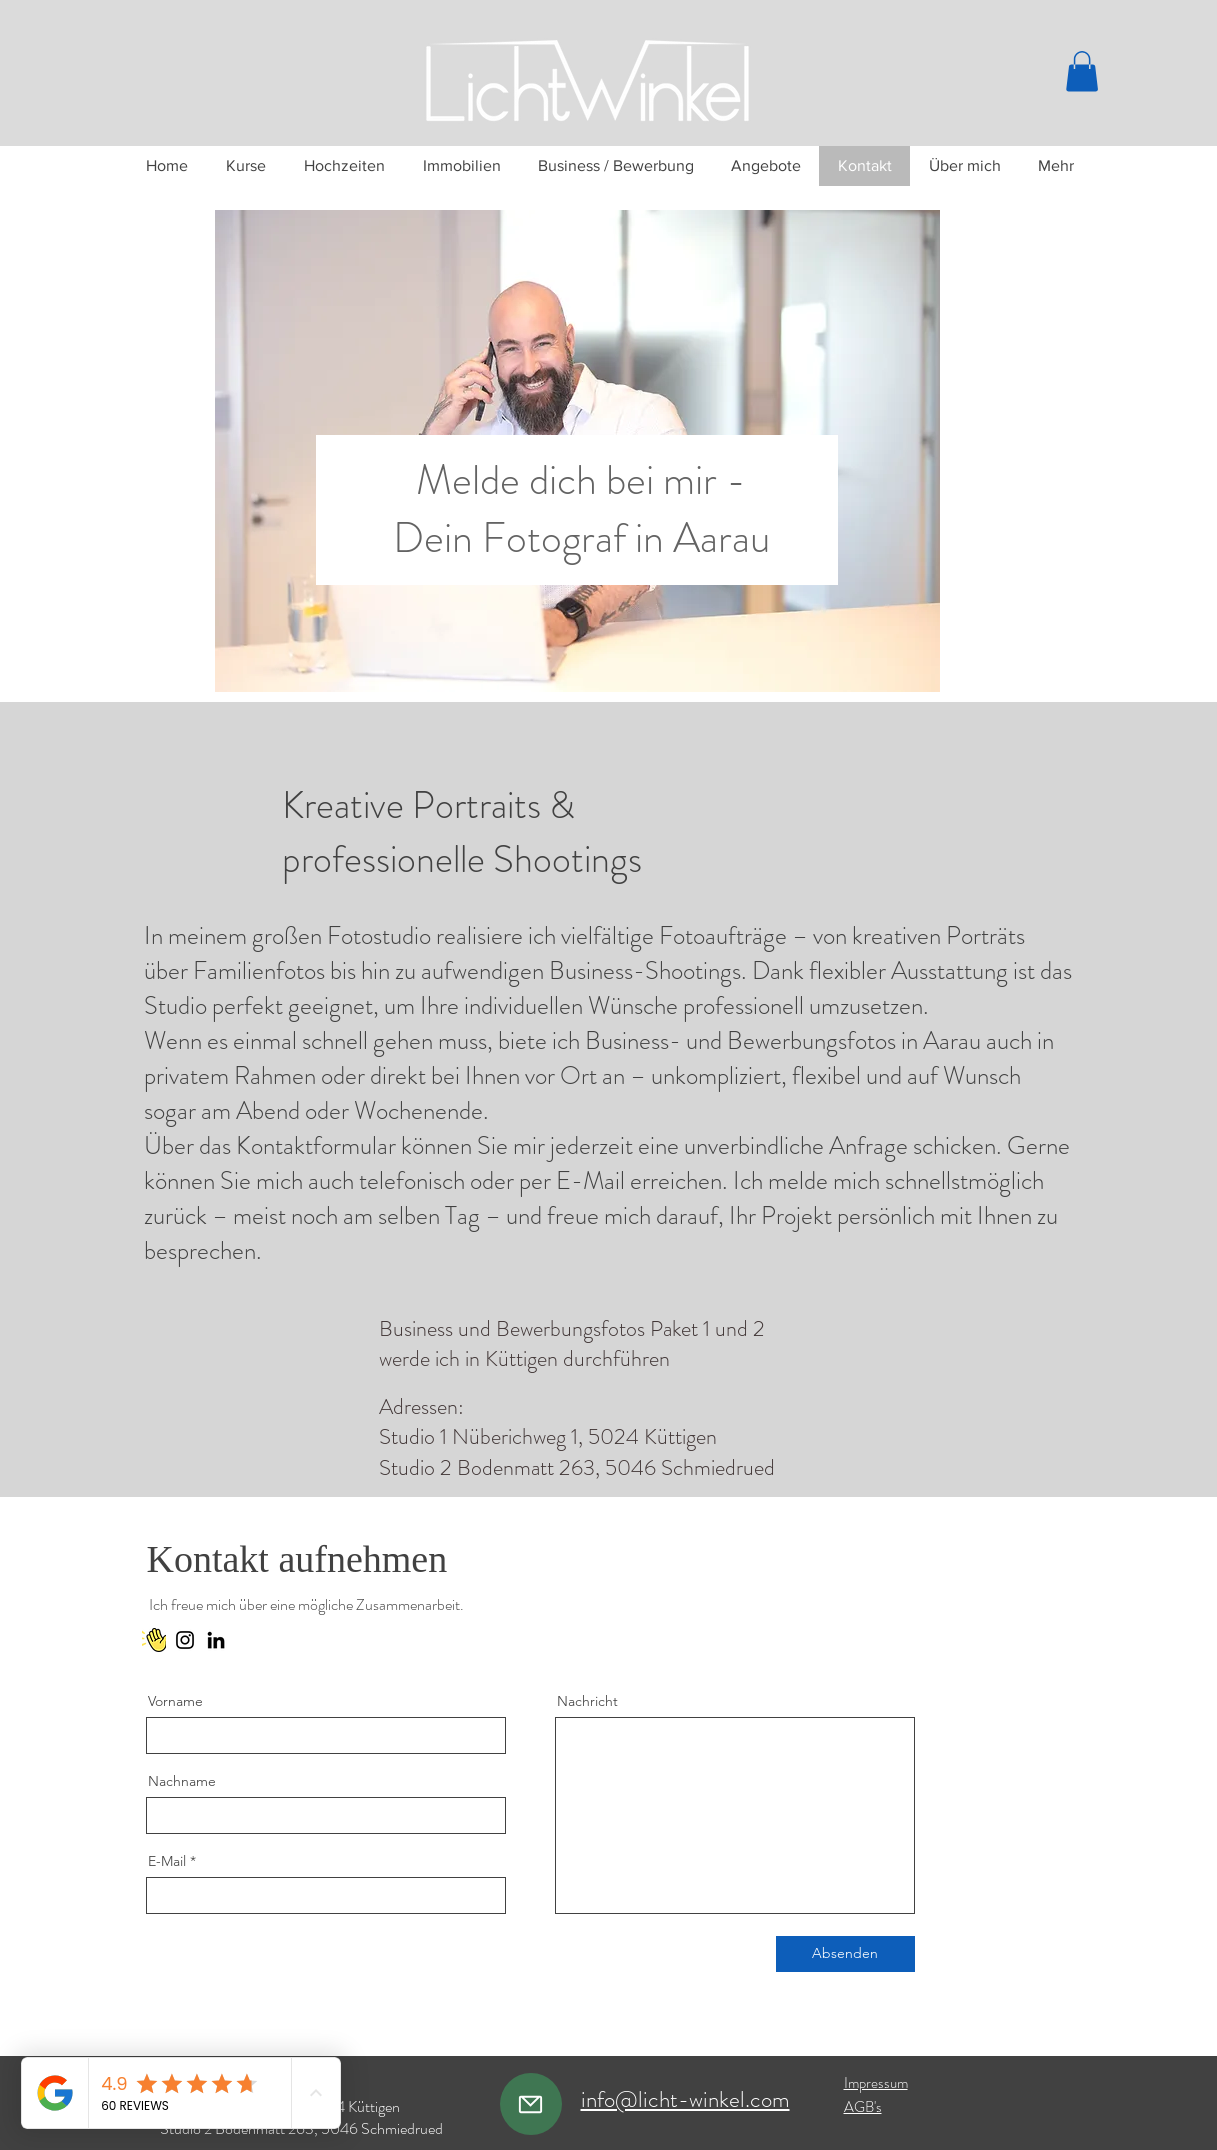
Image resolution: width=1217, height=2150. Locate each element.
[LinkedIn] (216, 1640)
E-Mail (167, 1861)
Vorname (175, 1701)
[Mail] (531, 2104)
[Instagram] (185, 1640)
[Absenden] (845, 1954)
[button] (1082, 71)
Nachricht (587, 1701)
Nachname (182, 1781)
